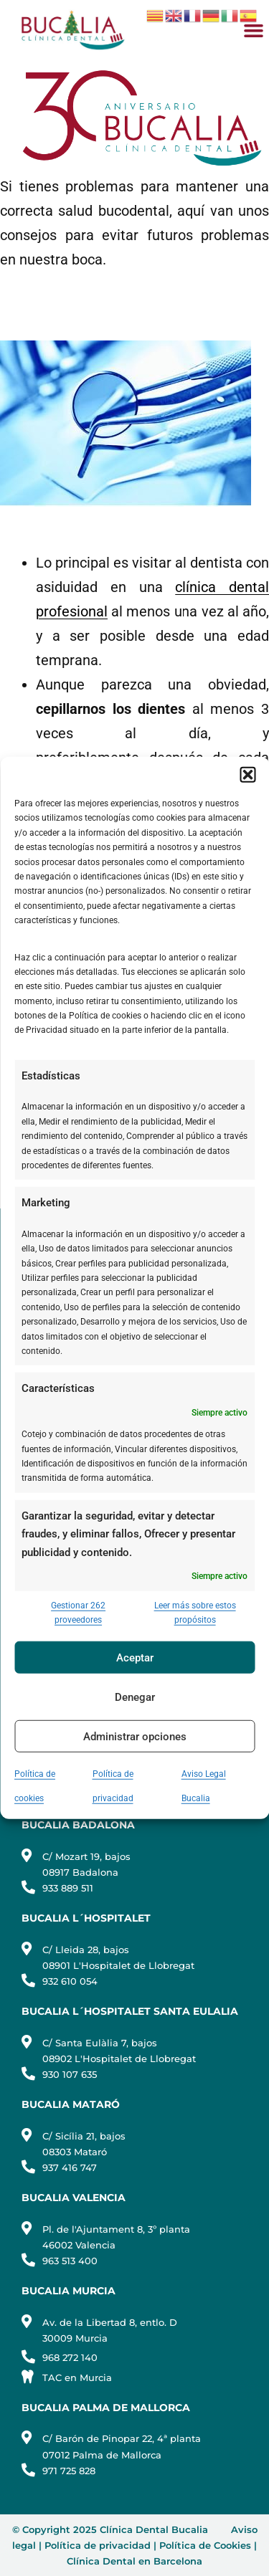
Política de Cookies (205, 2545)
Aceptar (135, 1657)
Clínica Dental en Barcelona (134, 2561)
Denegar (135, 1697)
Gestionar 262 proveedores (78, 1612)
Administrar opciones (135, 1736)
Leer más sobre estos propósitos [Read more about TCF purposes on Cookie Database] (195, 1612)
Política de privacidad (97, 2545)
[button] (247, 775)
